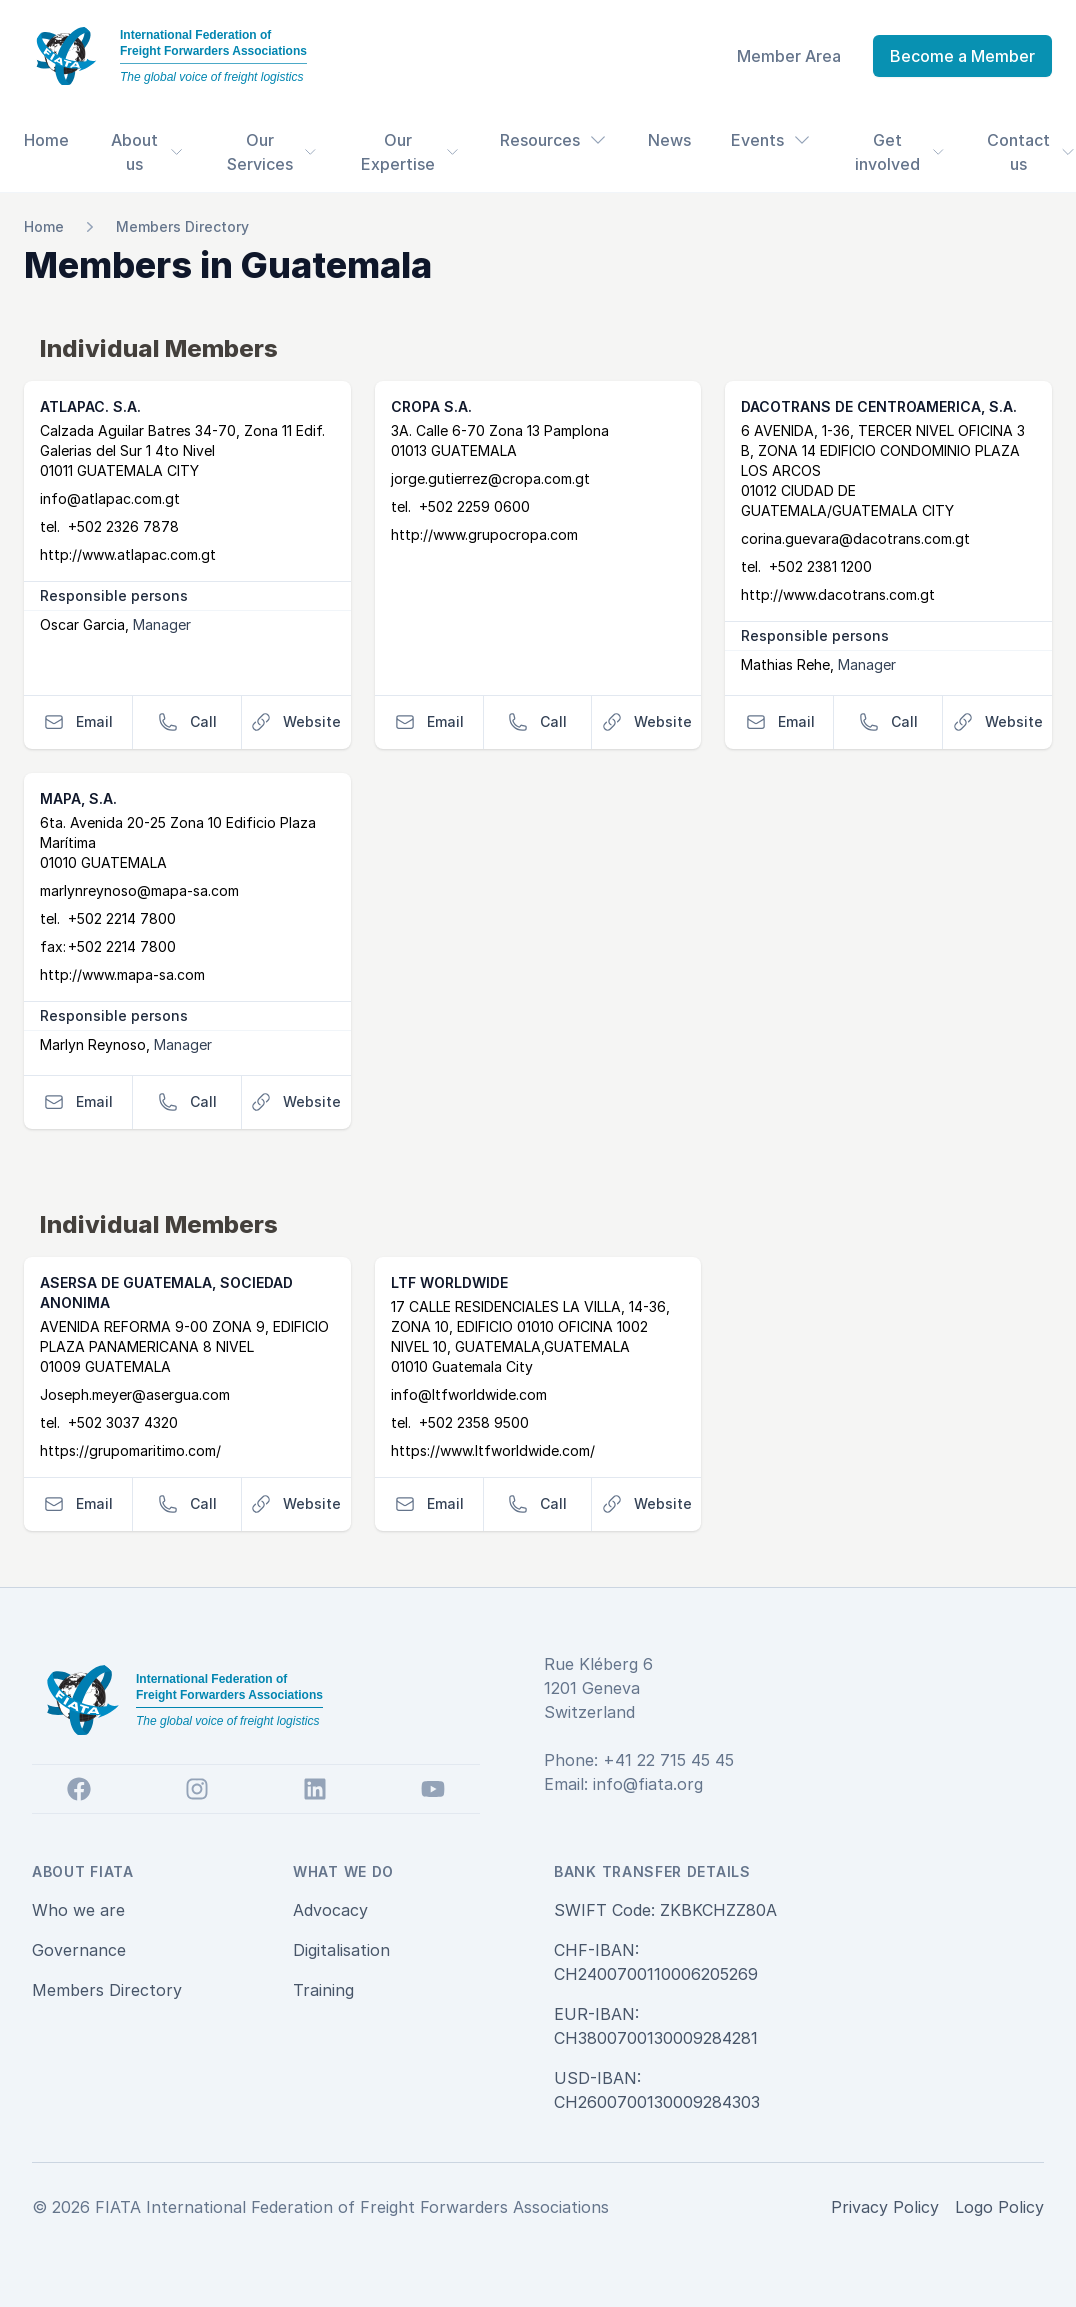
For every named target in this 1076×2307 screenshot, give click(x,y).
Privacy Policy (885, 2207)
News (669, 140)
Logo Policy (999, 2207)
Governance (79, 1950)
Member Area (789, 56)
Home (46, 140)
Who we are (78, 1910)
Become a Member (962, 56)
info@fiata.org (648, 1784)
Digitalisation (341, 1950)
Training (323, 1990)
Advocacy (330, 1910)
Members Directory (182, 226)
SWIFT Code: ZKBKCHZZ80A (665, 1910)
